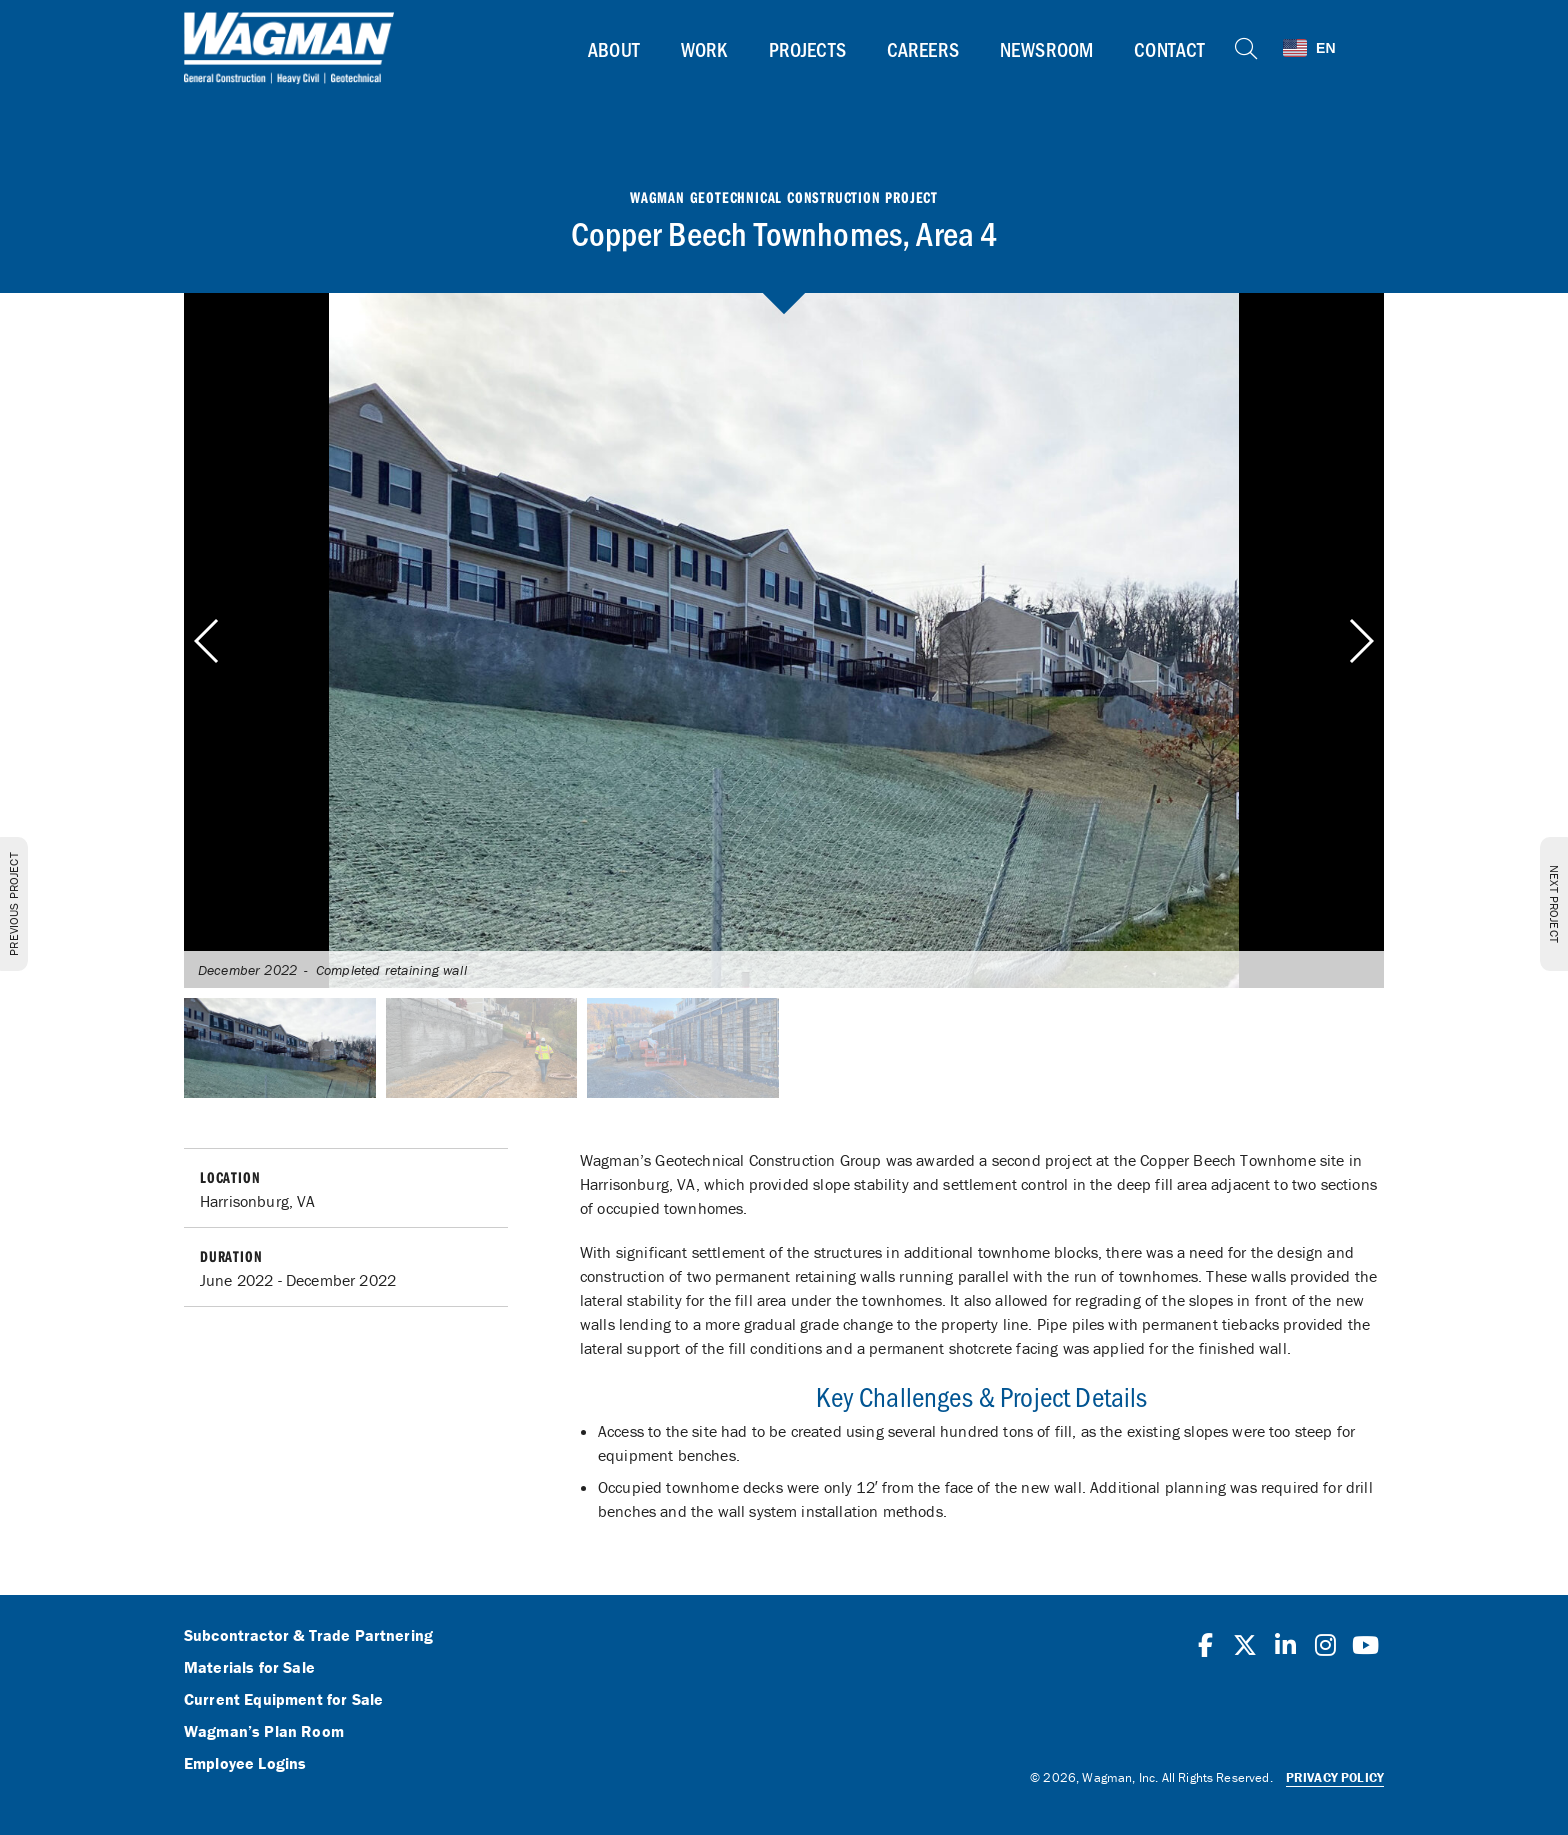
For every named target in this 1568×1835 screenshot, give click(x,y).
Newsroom (1046, 49)
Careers (922, 49)
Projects (806, 49)
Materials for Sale (249, 1668)
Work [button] (704, 49)
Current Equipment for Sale (283, 1700)
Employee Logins (245, 1764)
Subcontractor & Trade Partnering (308, 1636)
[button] (1360, 641)
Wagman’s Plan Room (264, 1732)
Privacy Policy (1335, 1777)
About (614, 49)
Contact (1169, 49)
